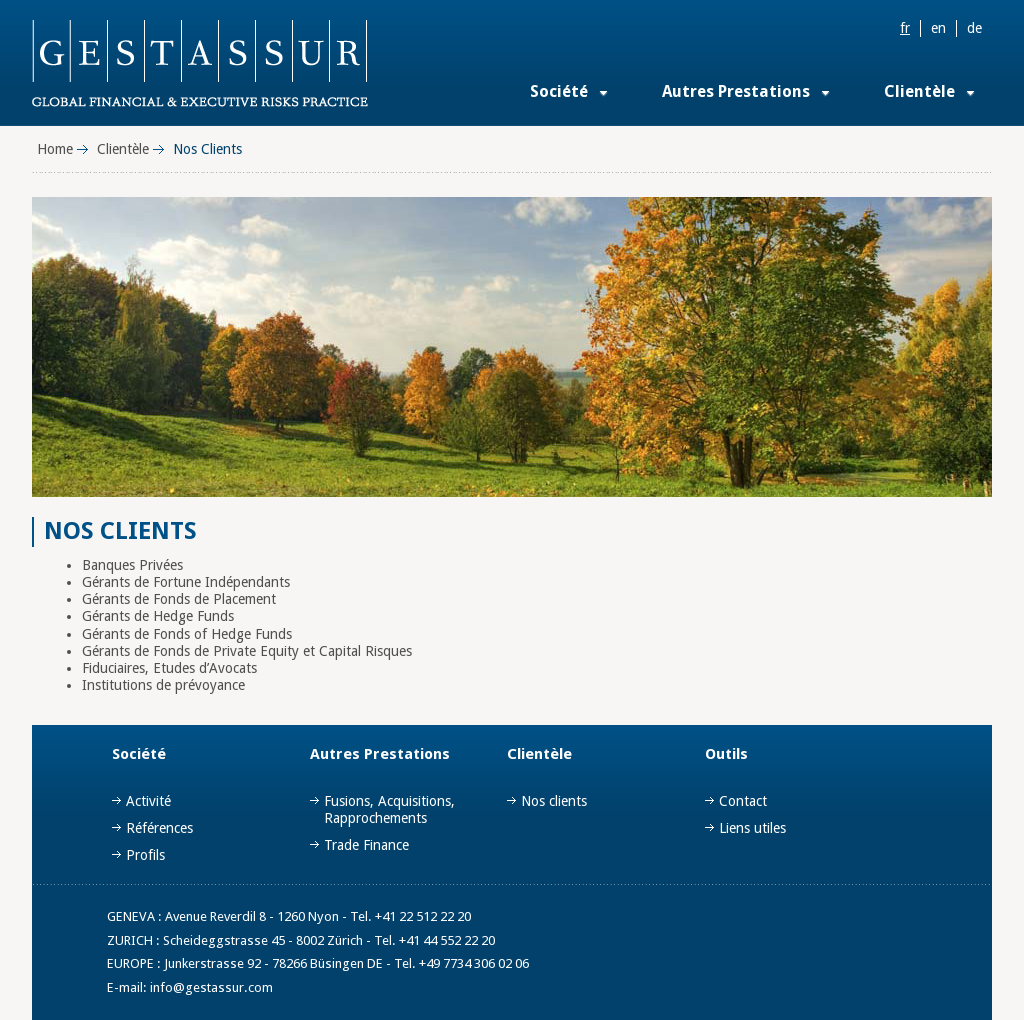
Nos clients (554, 801)
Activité (148, 801)
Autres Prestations (736, 91)
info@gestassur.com (211, 987)
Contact (743, 801)
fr (905, 28)
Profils (145, 855)
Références (159, 828)
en (938, 28)
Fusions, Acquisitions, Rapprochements (389, 809)
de (974, 28)
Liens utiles (752, 828)
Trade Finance (366, 845)
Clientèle (919, 91)
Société (559, 91)
